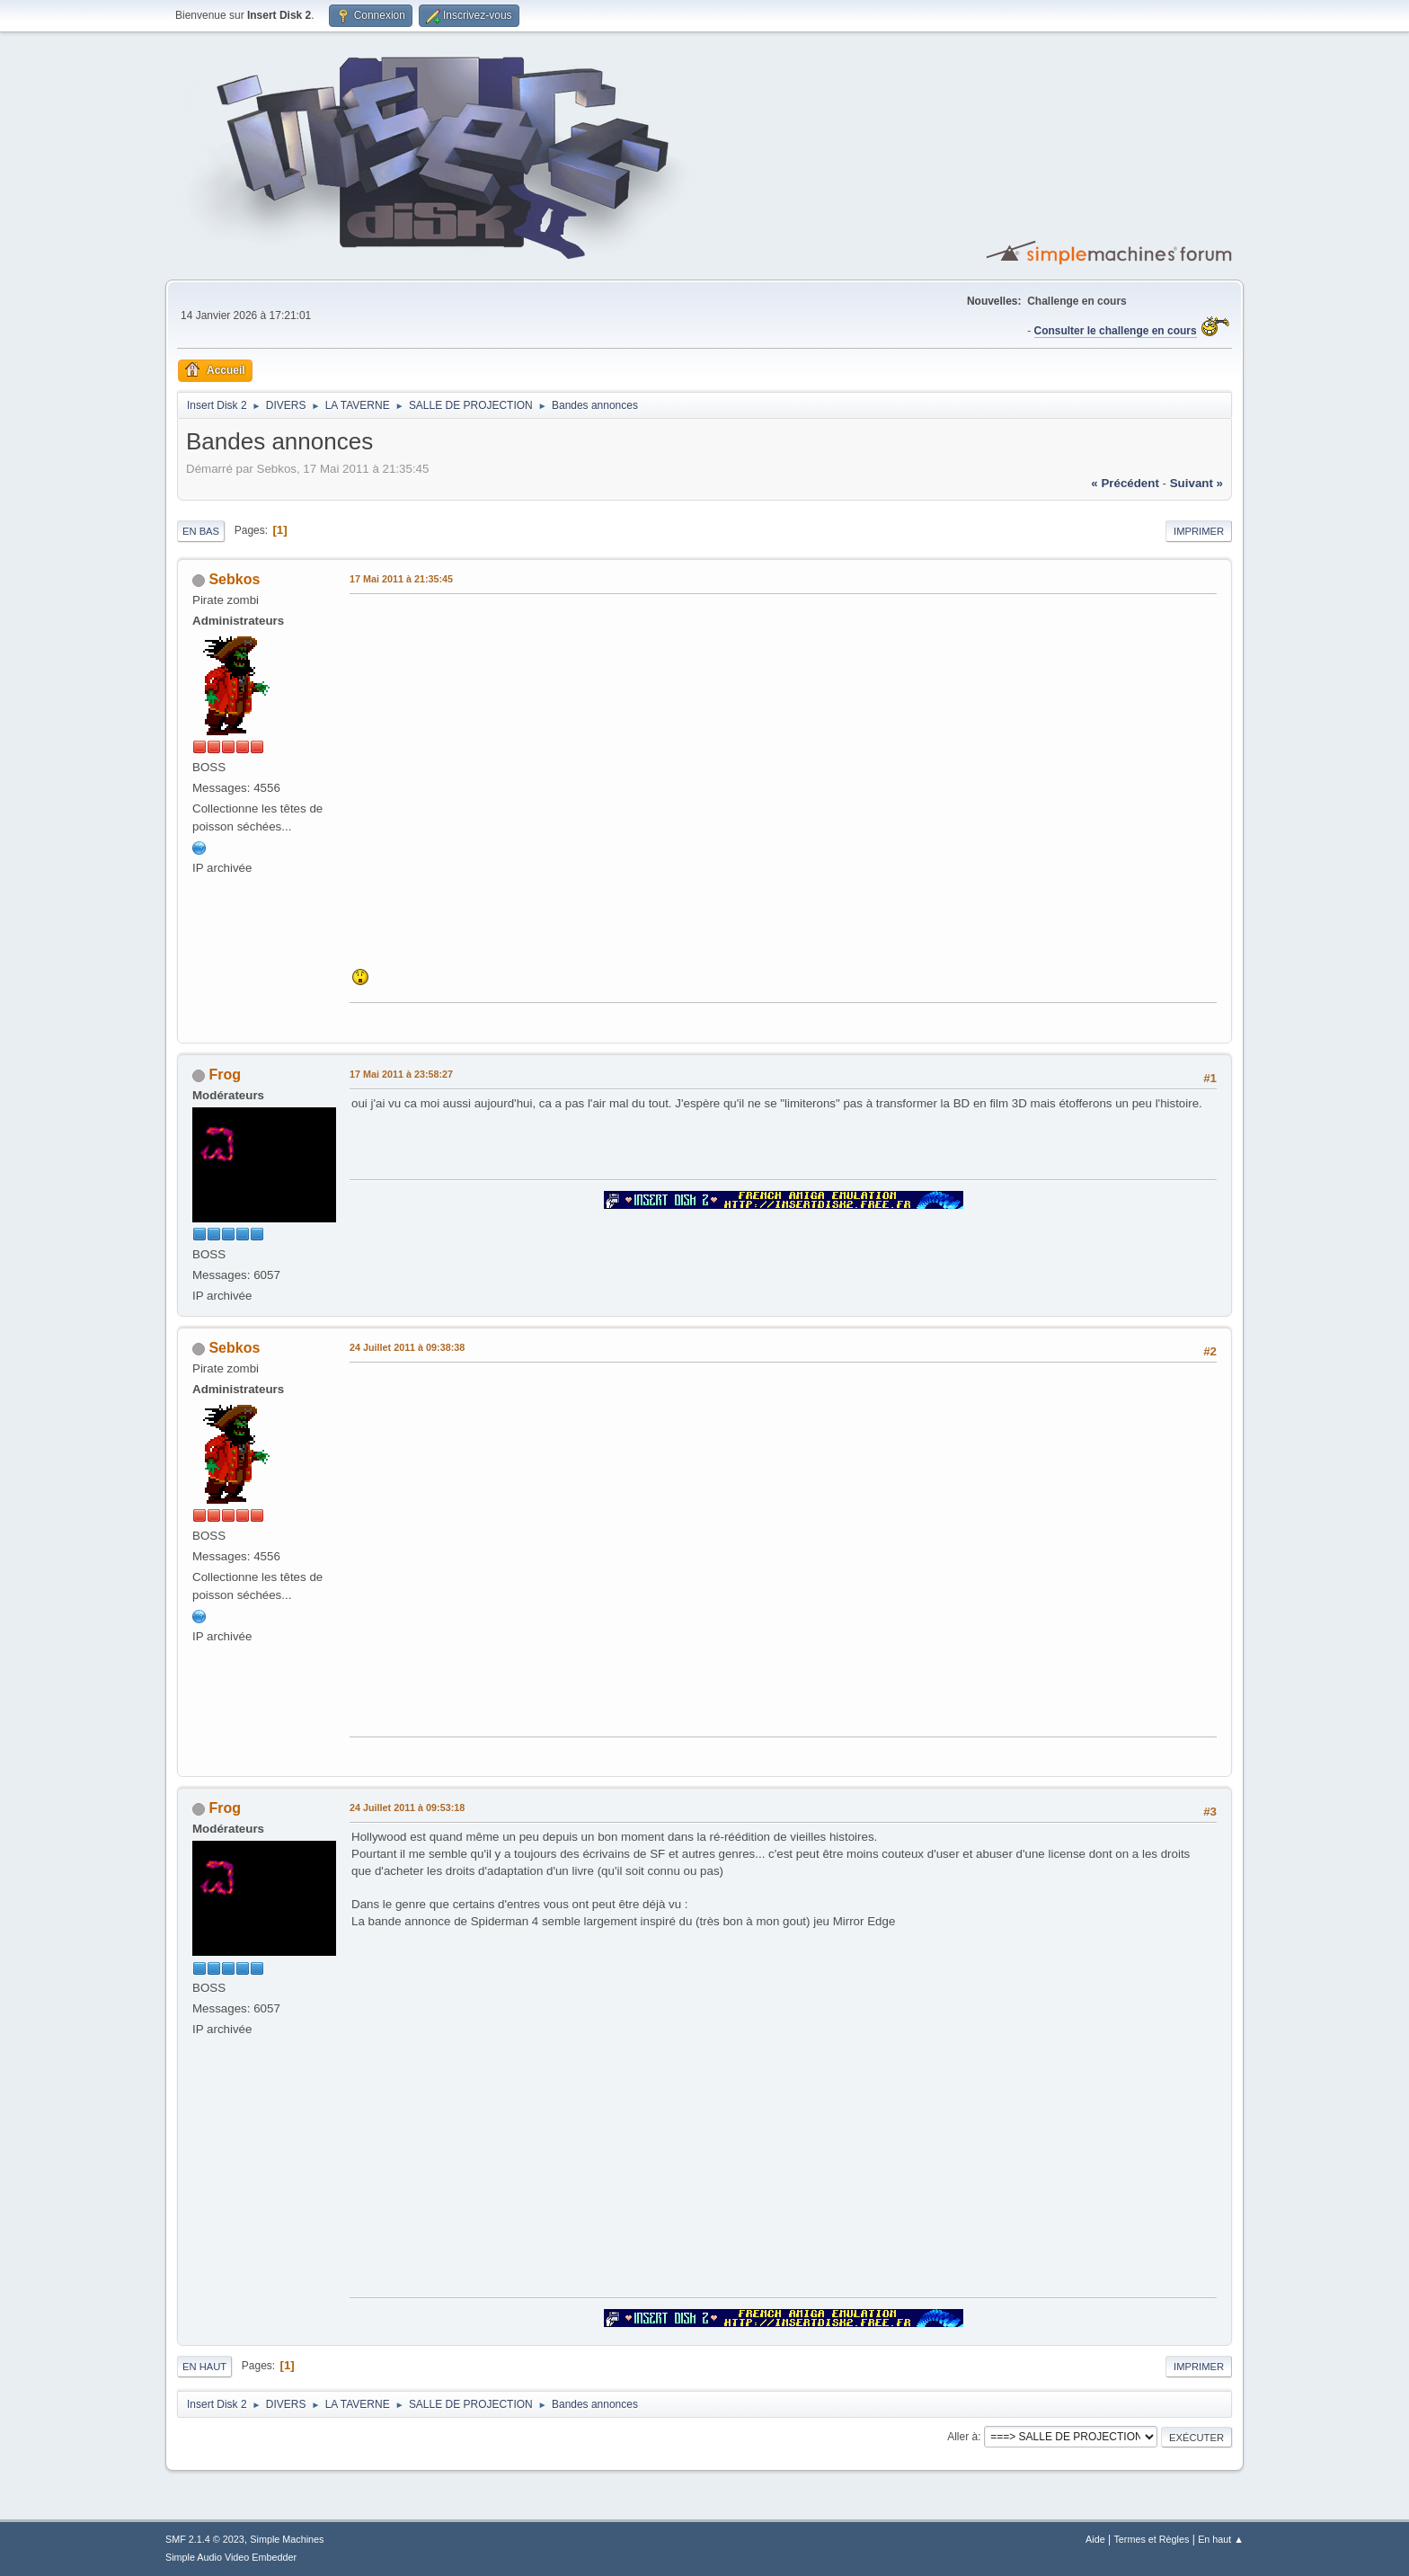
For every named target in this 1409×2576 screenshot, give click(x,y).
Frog (224, 1074)
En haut (204, 2366)
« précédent (1125, 483)
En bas (200, 531)
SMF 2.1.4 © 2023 (204, 2539)
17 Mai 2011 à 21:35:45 (401, 578)
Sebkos (234, 579)
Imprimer (1199, 531)
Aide (1095, 2539)
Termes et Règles (1151, 2539)
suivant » (1196, 483)
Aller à (962, 2436)
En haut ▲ (1221, 2539)
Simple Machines (286, 2539)
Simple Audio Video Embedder (231, 2557)
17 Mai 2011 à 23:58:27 (401, 1074)
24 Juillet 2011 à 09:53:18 (407, 1807)
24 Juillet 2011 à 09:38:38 (407, 1347)
